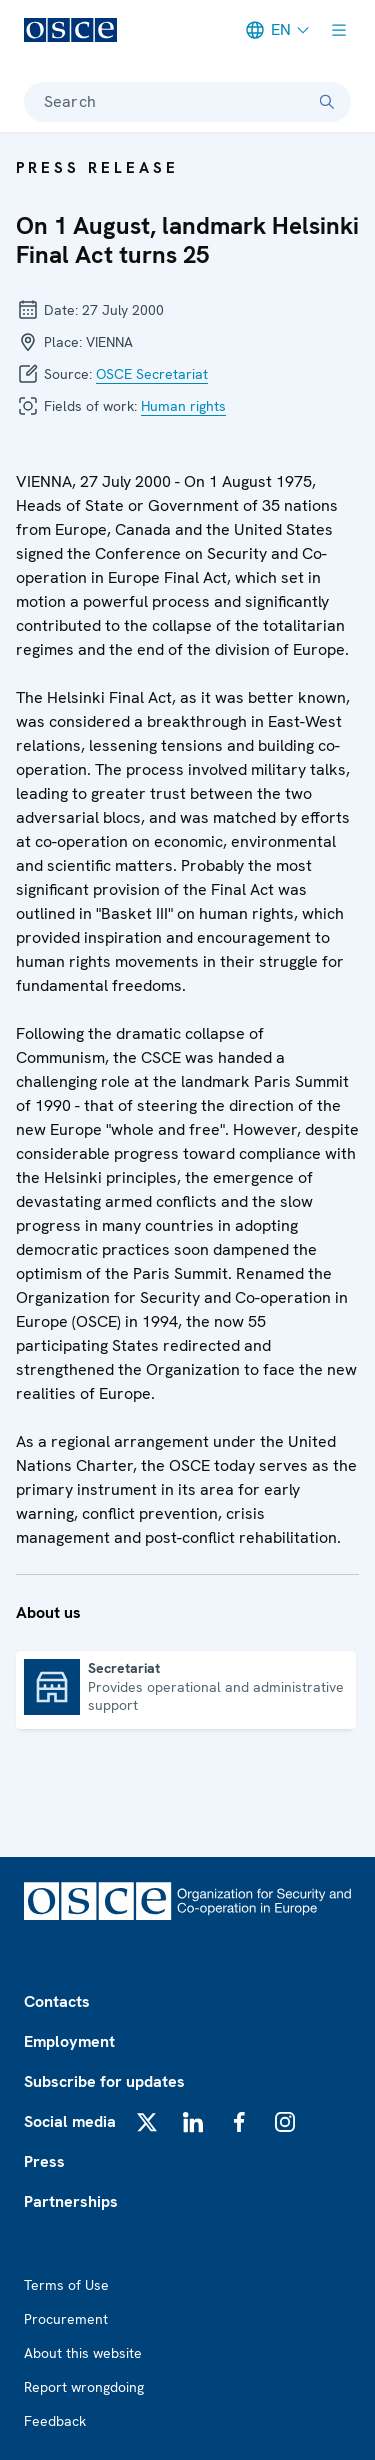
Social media (70, 2121)
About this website (83, 2353)
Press (44, 2161)
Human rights (183, 406)
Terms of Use (66, 2285)
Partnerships (71, 2201)
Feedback (55, 2421)
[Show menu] (339, 30)
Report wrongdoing (84, 2387)
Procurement (66, 2319)
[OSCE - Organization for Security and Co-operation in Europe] (70, 30)
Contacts (57, 2001)
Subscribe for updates (104, 2081)
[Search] (327, 102)
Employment (69, 2041)
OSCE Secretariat (152, 374)
